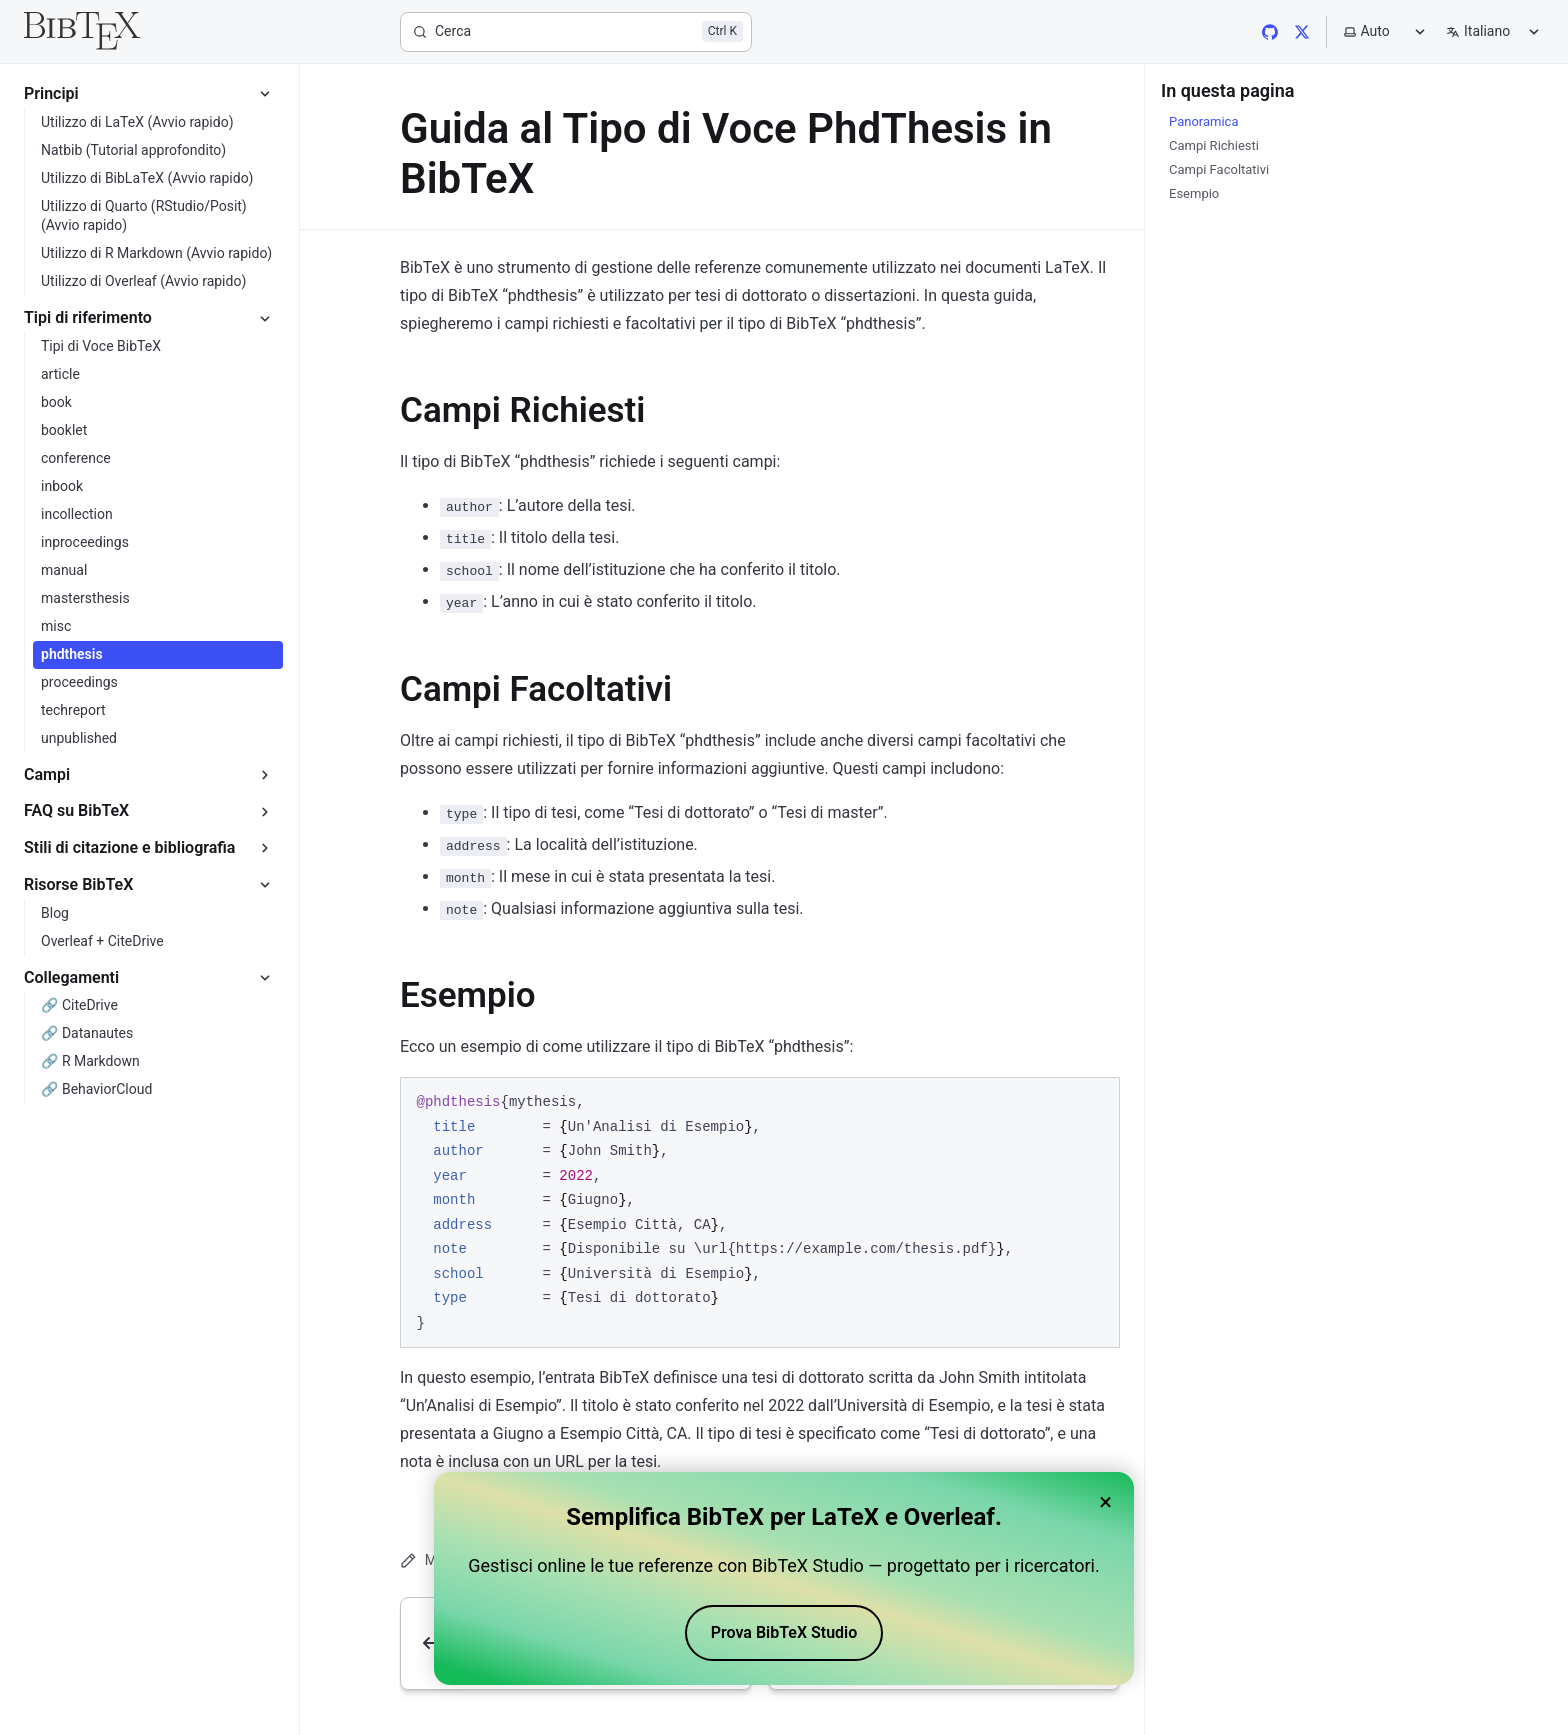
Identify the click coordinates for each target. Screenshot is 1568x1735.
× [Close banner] (1105, 1502)
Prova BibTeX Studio (784, 1632)
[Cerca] (576, 32)
